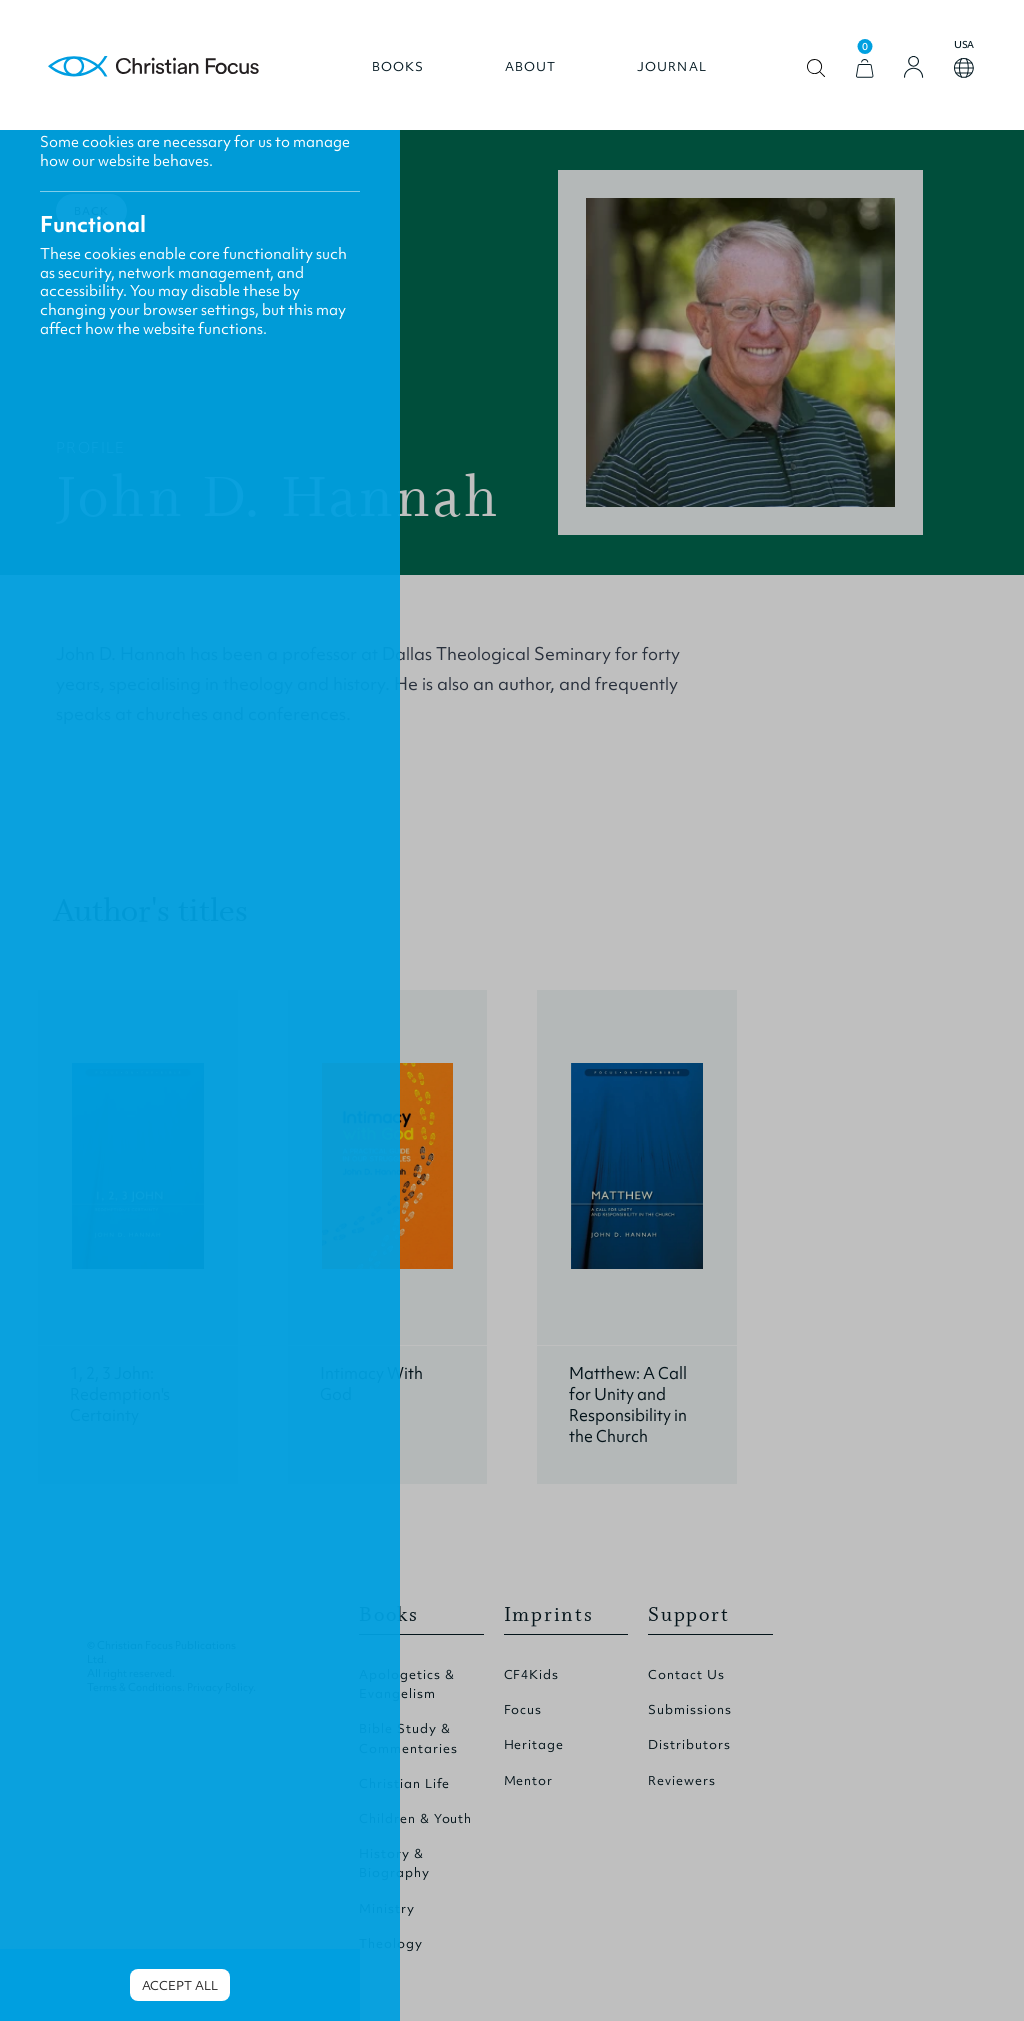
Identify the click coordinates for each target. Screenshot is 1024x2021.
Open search (816, 68)
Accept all (180, 1985)
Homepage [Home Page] (154, 67)
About (531, 67)
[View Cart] (865, 68)
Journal (672, 67)
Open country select (964, 68)
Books (398, 67)
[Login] (914, 67)
